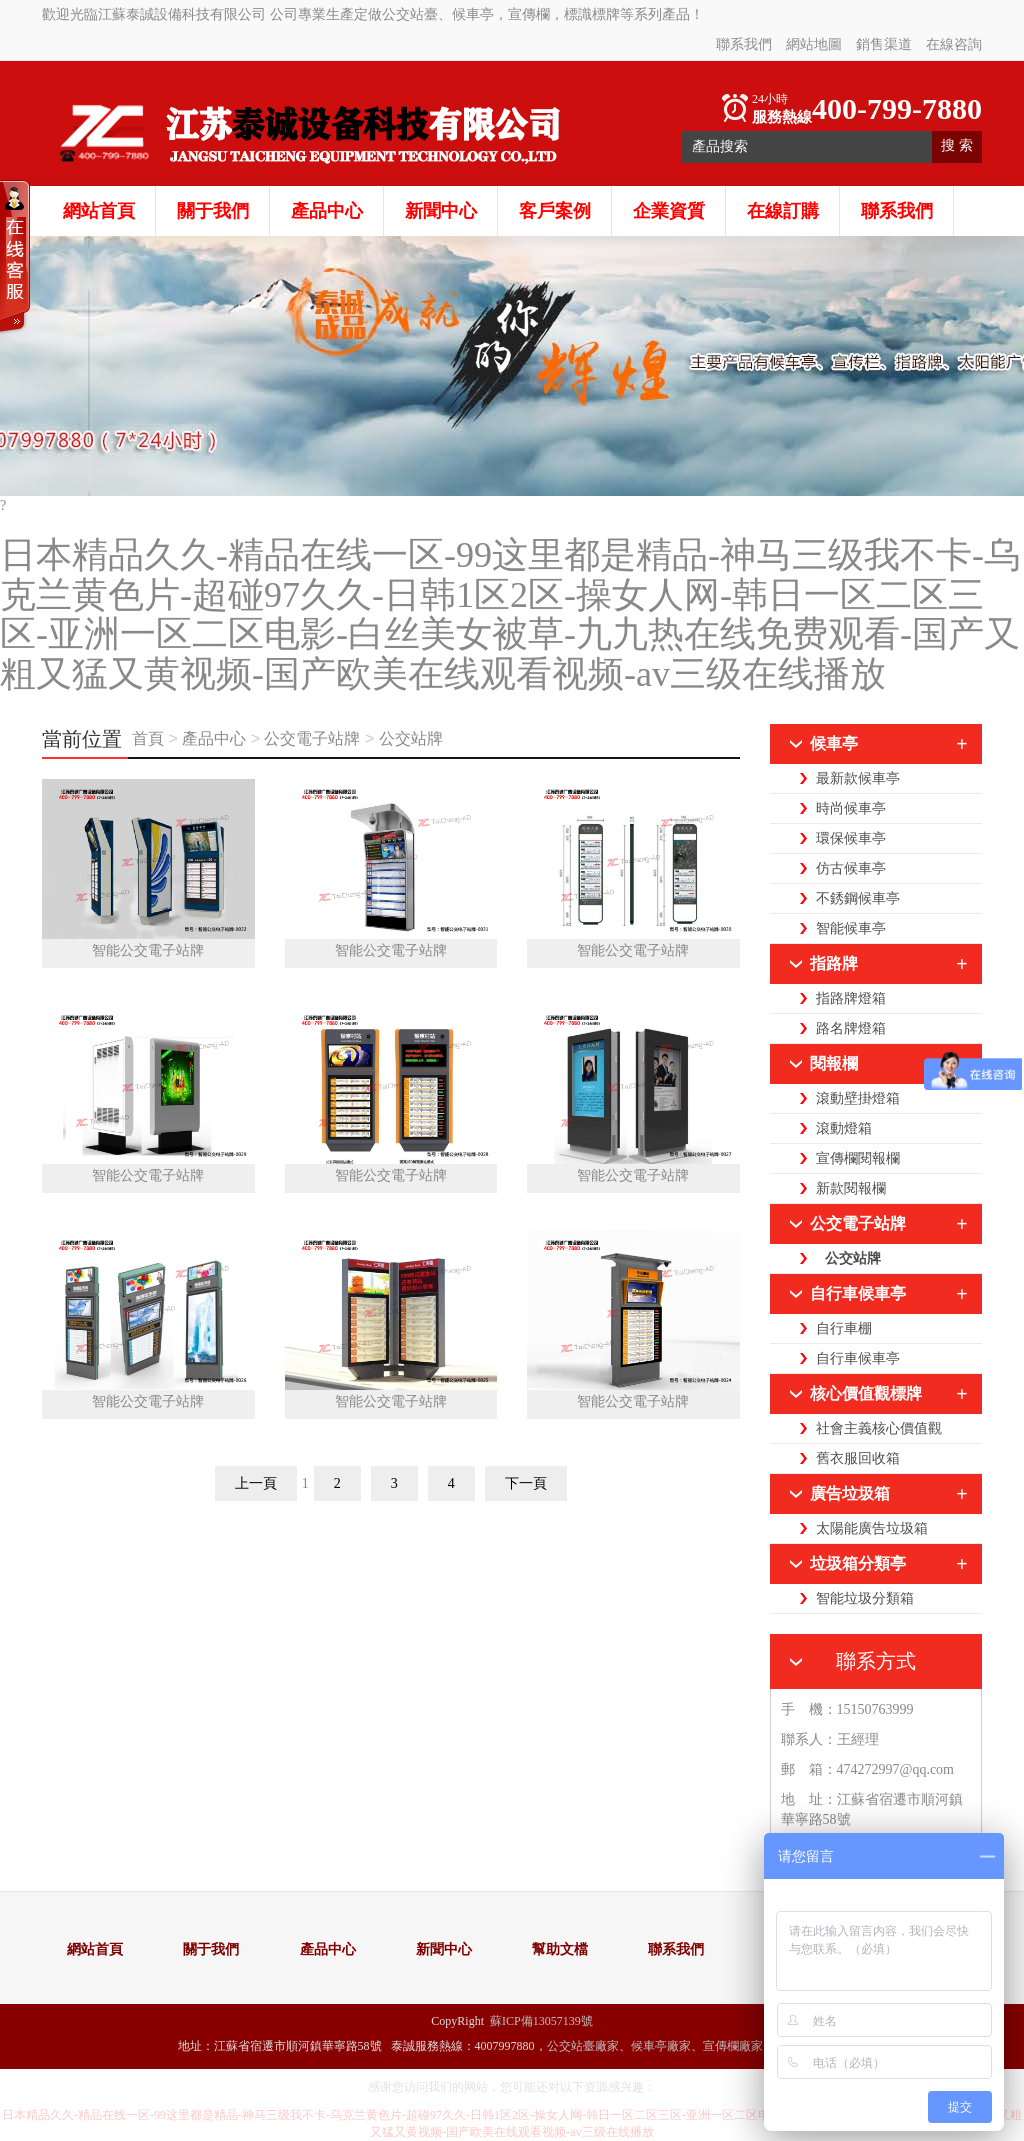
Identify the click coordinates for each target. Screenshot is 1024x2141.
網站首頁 (99, 211)
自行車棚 (844, 1328)
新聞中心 (441, 211)
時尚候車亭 (851, 808)
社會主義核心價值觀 (879, 1428)
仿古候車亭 (851, 868)
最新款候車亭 (858, 778)
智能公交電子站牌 (148, 950)
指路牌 (834, 963)
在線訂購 (783, 211)
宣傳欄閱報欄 (858, 1158)
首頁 (150, 738)
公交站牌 (411, 738)
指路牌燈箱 (851, 998)
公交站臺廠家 (583, 2046)
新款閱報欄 (851, 1188)
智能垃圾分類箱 (865, 1598)
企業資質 (669, 211)
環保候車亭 (851, 838)
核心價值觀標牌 (866, 1393)
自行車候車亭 (858, 1293)
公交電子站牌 (312, 738)
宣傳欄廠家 (733, 2046)
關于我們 (213, 211)
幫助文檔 (560, 1949)
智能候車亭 (851, 928)
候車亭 (834, 743)
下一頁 (526, 1483)
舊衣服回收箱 (858, 1458)
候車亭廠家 (661, 2046)
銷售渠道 (884, 44)
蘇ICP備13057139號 (541, 2021)
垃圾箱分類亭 (858, 1563)
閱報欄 (834, 1063)
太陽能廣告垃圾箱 (872, 1528)
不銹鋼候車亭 (858, 898)
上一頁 (256, 1483)
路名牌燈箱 (851, 1028)
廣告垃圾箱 (850, 1493)
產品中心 (327, 211)
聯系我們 (744, 44)
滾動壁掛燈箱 (858, 1098)
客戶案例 (555, 211)
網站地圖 (814, 44)
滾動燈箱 (844, 1128)
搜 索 (957, 145)
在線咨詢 (954, 44)
